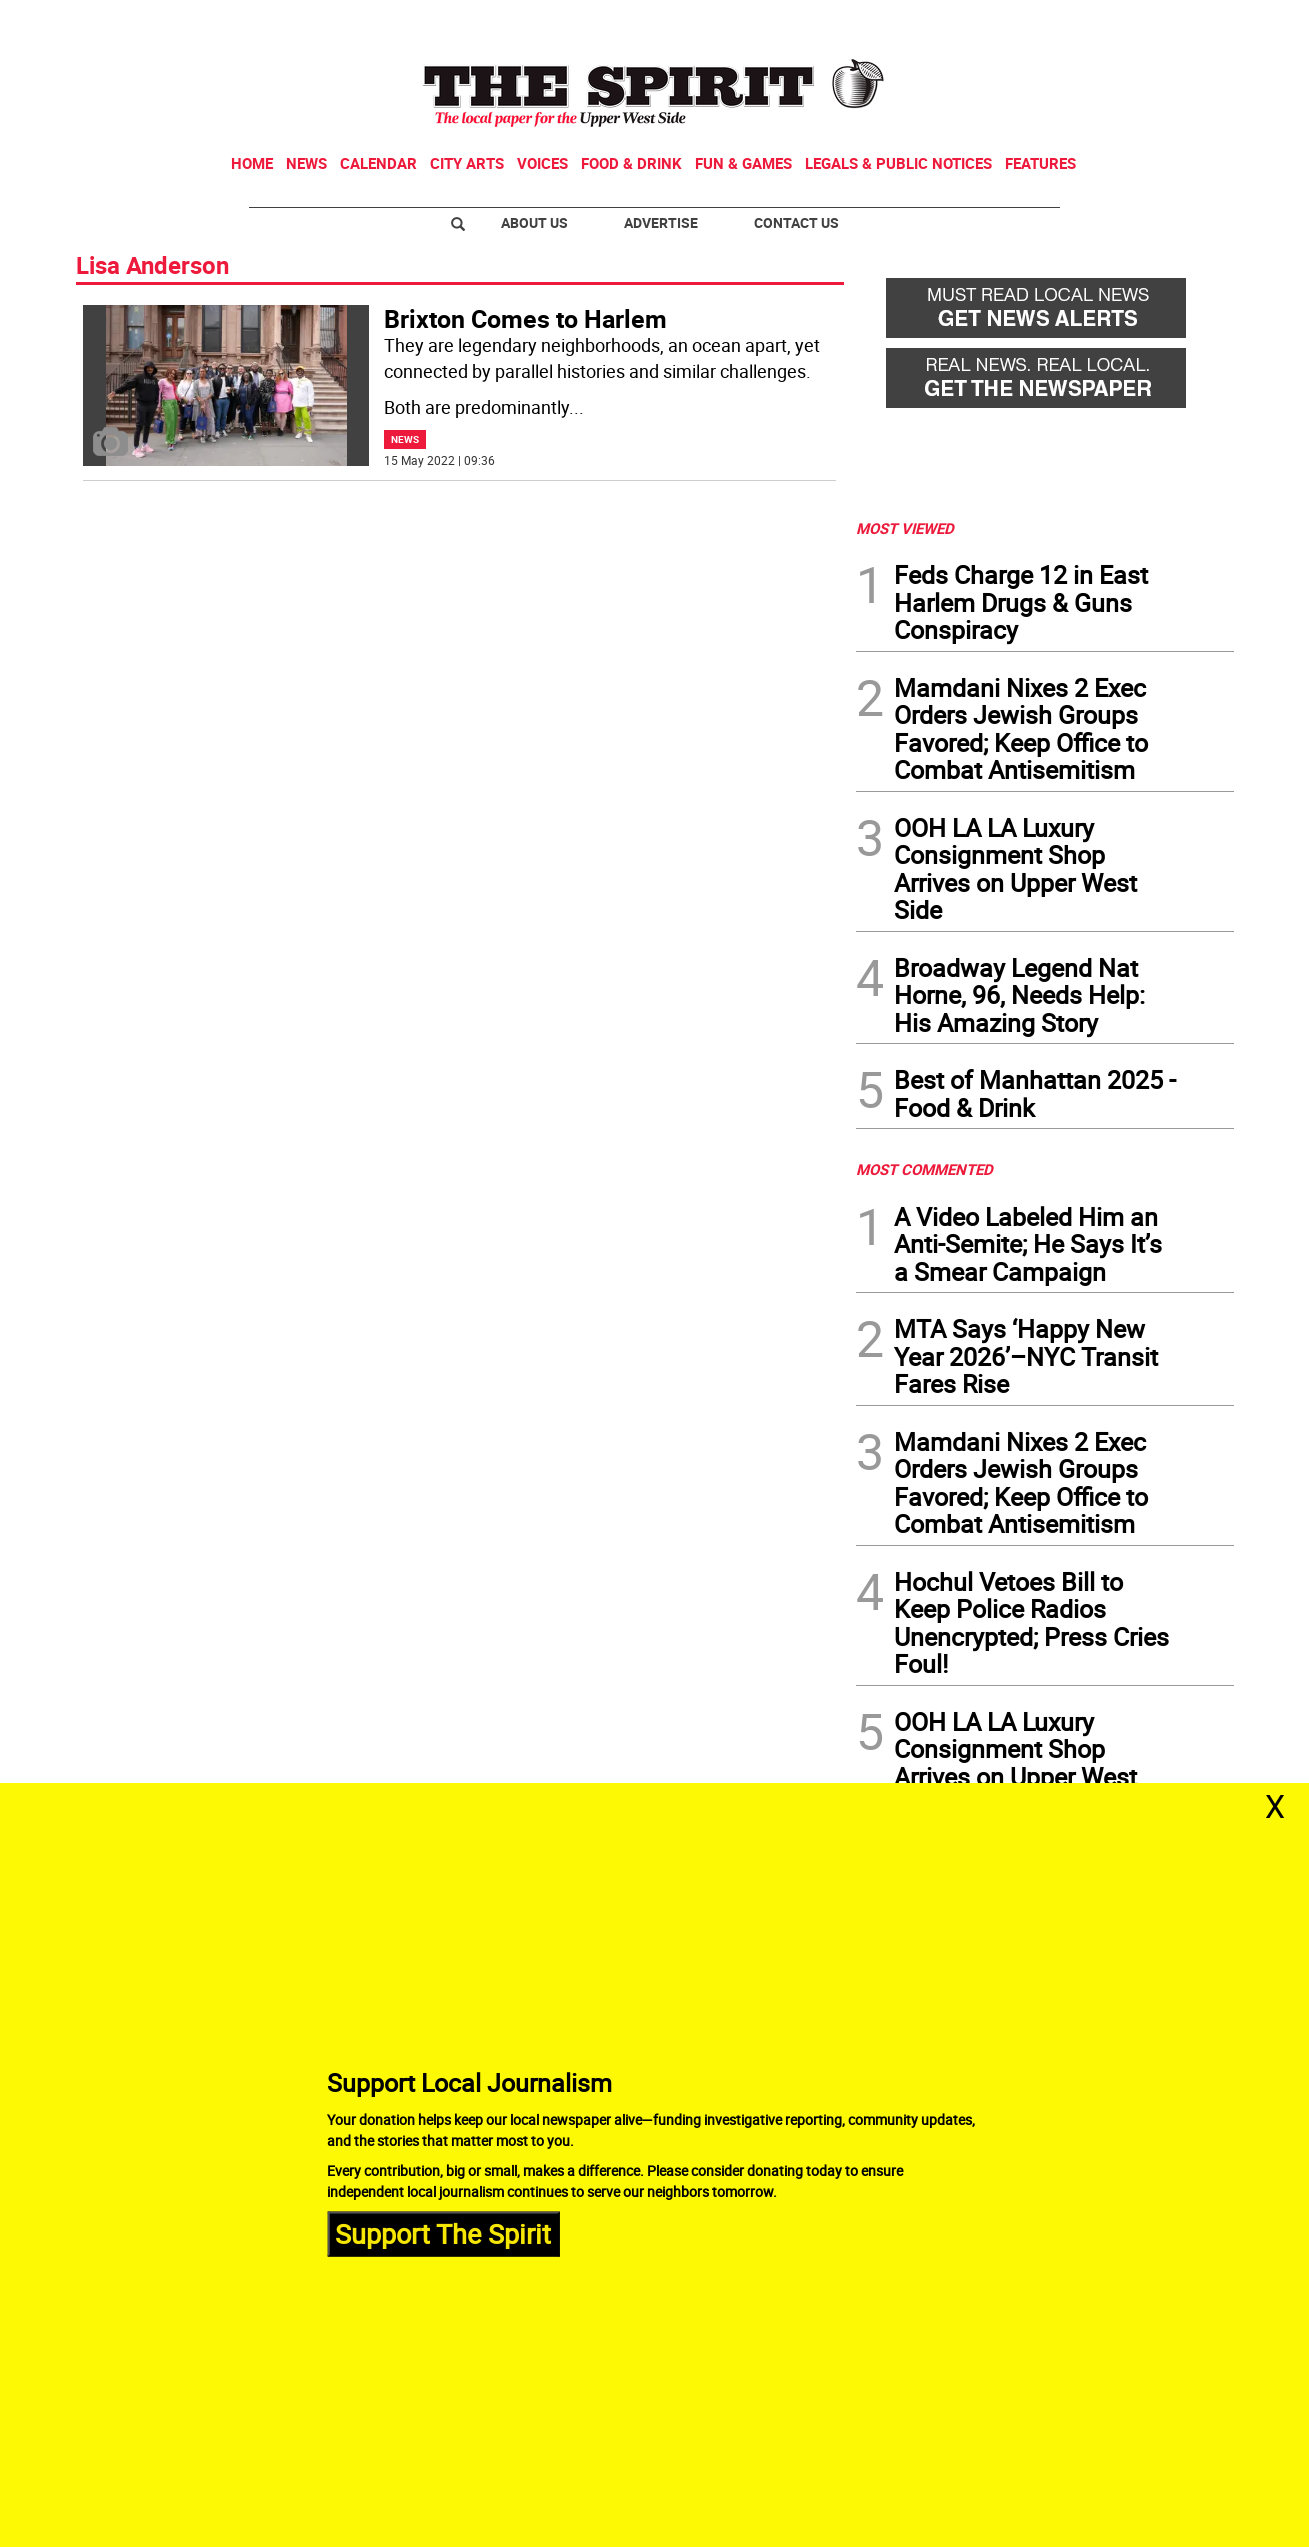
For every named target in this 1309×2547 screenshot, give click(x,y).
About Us (534, 222)
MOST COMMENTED (924, 1169)
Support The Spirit (443, 2233)
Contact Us (796, 222)
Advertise (661, 222)
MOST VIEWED (905, 528)
